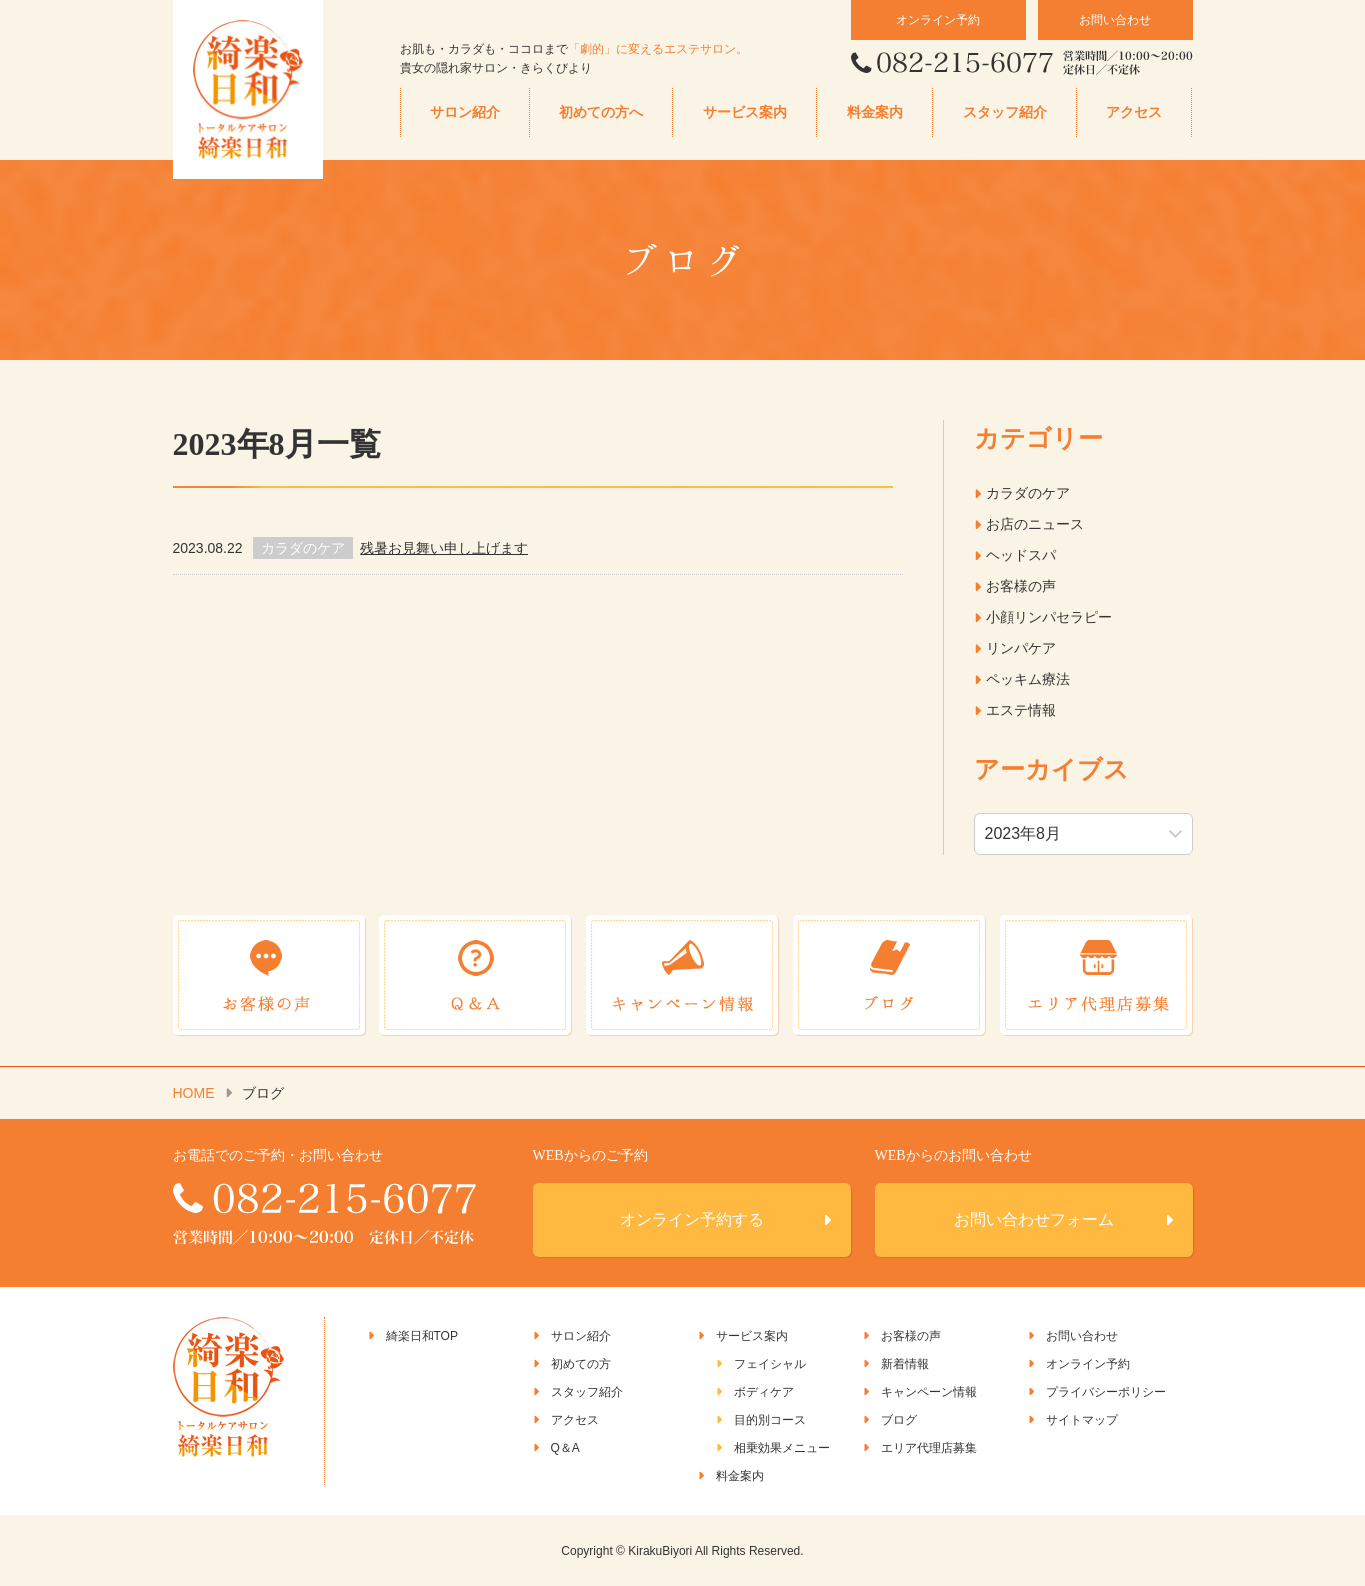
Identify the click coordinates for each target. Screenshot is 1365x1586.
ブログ (899, 1420)
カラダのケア (1028, 493)
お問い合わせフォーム (1034, 1219)
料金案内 (875, 112)
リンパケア (1021, 648)
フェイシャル (770, 1364)
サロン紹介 (465, 112)
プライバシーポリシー (1106, 1392)
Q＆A (565, 1448)
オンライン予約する (692, 1219)
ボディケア (764, 1392)
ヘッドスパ (1021, 555)
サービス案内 (745, 112)
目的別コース (770, 1420)
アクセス (1134, 112)
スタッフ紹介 (1005, 112)
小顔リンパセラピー (1049, 617)
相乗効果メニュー (782, 1448)
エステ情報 (1021, 710)
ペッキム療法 (1028, 679)
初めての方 (581, 1364)
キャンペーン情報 (929, 1392)
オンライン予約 (938, 20)
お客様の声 (1021, 586)
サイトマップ (1082, 1420)
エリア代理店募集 (929, 1448)
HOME (194, 1093)
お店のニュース (1035, 524)
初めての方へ (601, 112)
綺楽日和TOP (422, 1336)
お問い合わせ (1115, 20)
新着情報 (905, 1364)
